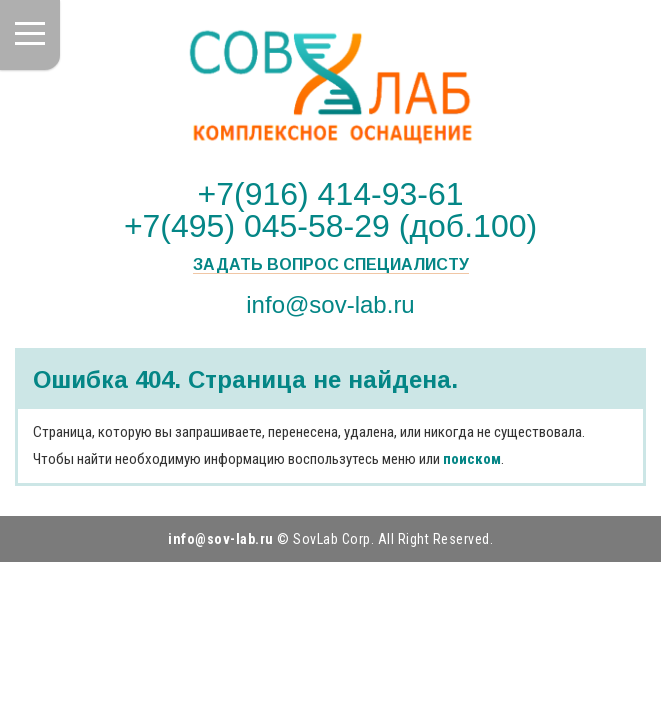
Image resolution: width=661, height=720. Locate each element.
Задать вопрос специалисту (331, 265)
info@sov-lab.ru (330, 304)
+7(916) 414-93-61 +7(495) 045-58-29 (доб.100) (330, 210)
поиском (472, 459)
